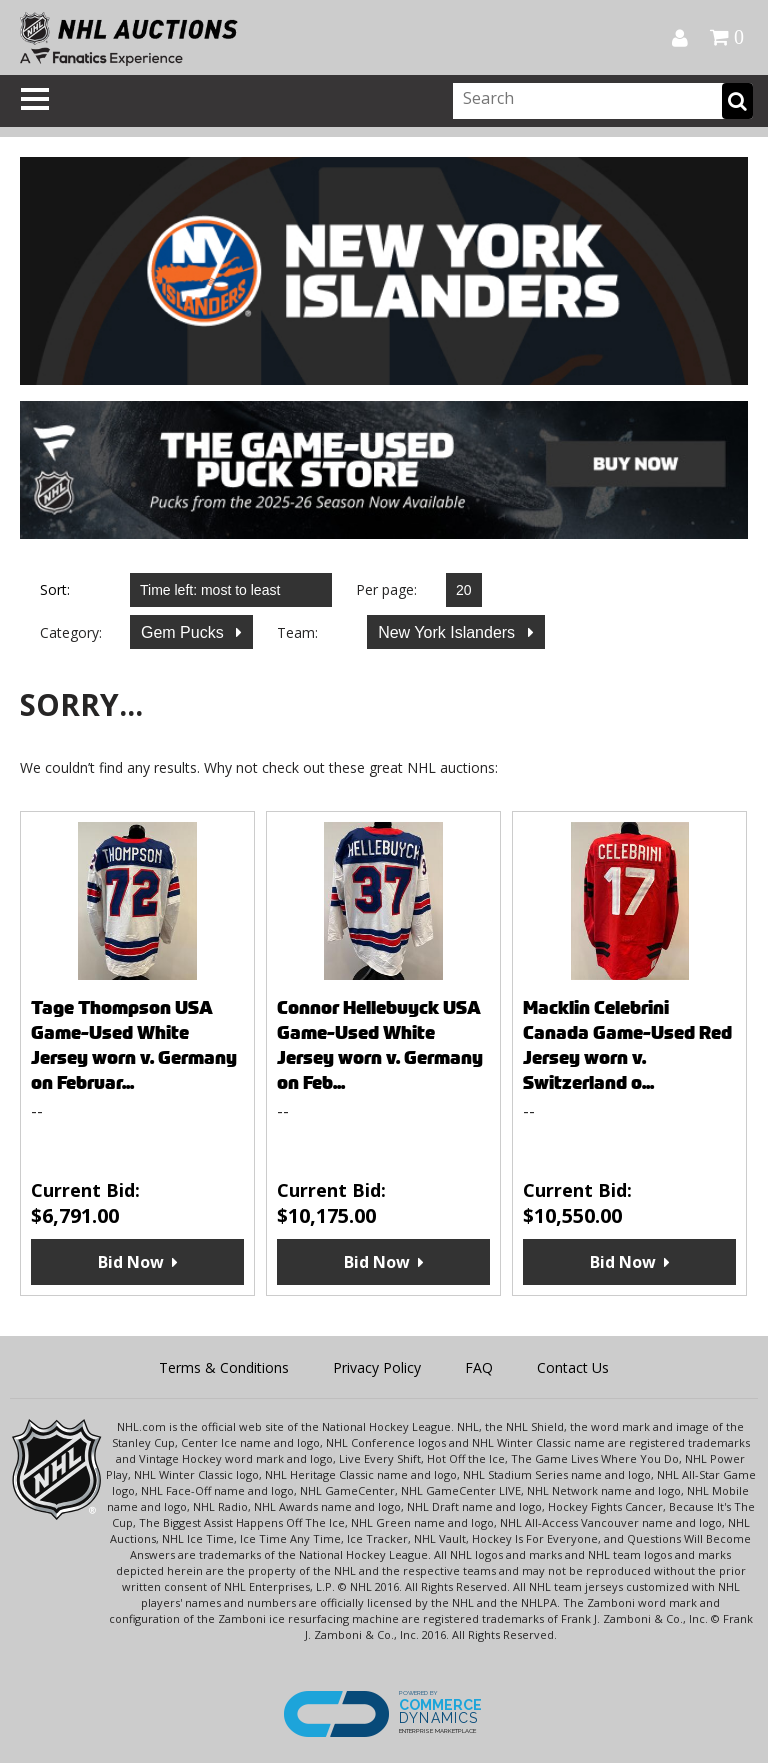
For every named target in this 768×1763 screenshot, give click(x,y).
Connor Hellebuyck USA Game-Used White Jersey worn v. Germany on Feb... (380, 1045)
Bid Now (131, 1262)
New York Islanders (448, 632)
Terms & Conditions (224, 1367)
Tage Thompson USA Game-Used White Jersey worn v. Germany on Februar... (134, 1045)
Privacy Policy (377, 1367)
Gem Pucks (184, 632)
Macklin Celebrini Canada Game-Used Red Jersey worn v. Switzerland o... (627, 1045)
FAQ (479, 1367)
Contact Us (573, 1367)
